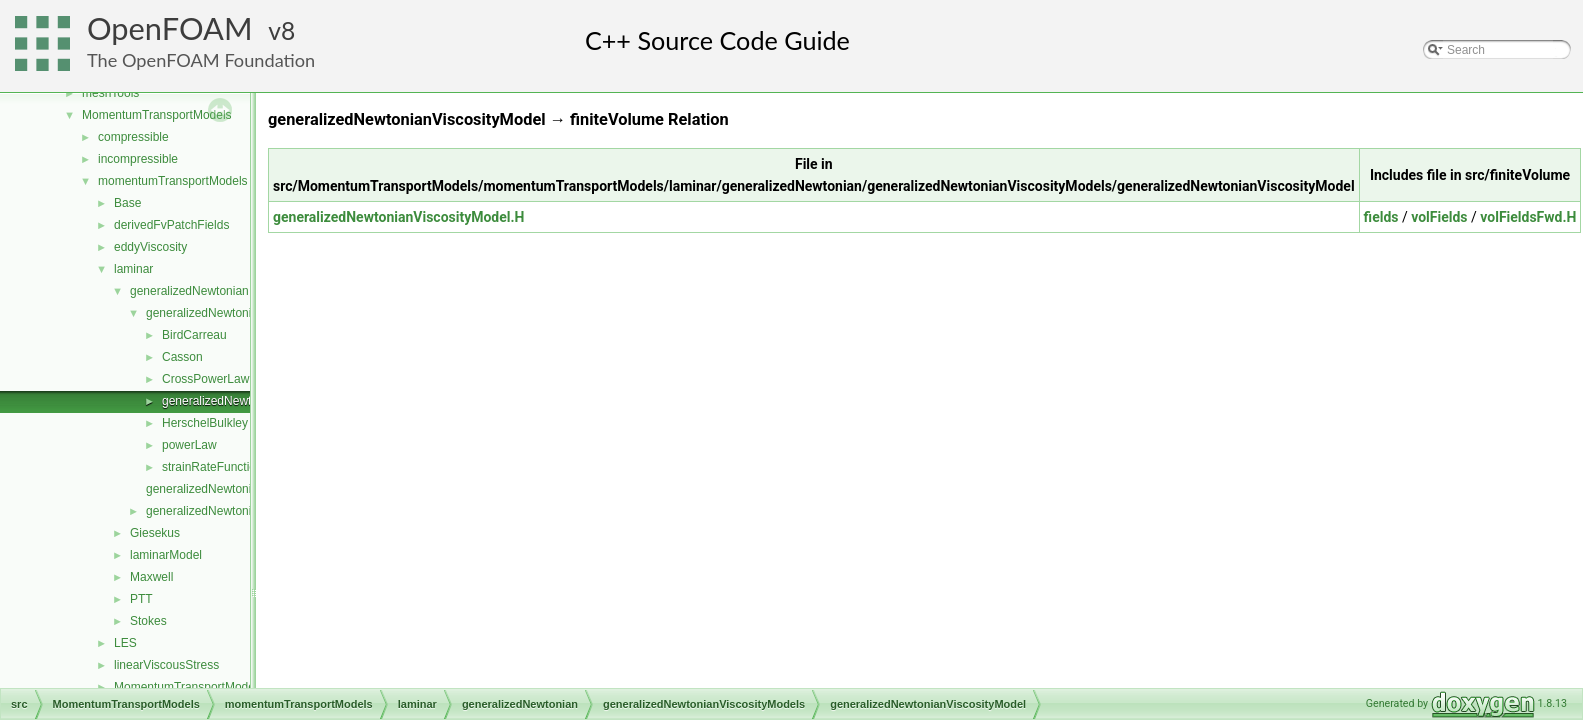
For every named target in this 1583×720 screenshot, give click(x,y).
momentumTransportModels (173, 181)
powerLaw (189, 445)
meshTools (110, 93)
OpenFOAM (170, 28)
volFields (1439, 217)
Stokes (148, 621)
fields (1381, 217)
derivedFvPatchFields (171, 225)
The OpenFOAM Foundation (201, 60)
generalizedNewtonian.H (211, 511)
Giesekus (155, 533)
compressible (133, 137)
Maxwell (151, 577)
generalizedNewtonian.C (211, 489)
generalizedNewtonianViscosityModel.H (398, 217)
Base (127, 203)
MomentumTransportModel (186, 687)
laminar (133, 269)
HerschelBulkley (205, 423)
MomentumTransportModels (157, 115)
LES (125, 643)
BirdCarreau (194, 335)
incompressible (138, 159)
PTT (141, 599)
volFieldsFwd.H (1528, 217)
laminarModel (166, 555)
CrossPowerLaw (205, 379)
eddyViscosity (150, 247)
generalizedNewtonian (189, 291)
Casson (182, 357)
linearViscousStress (166, 665)
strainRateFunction (212, 467)
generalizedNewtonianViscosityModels (248, 313)
